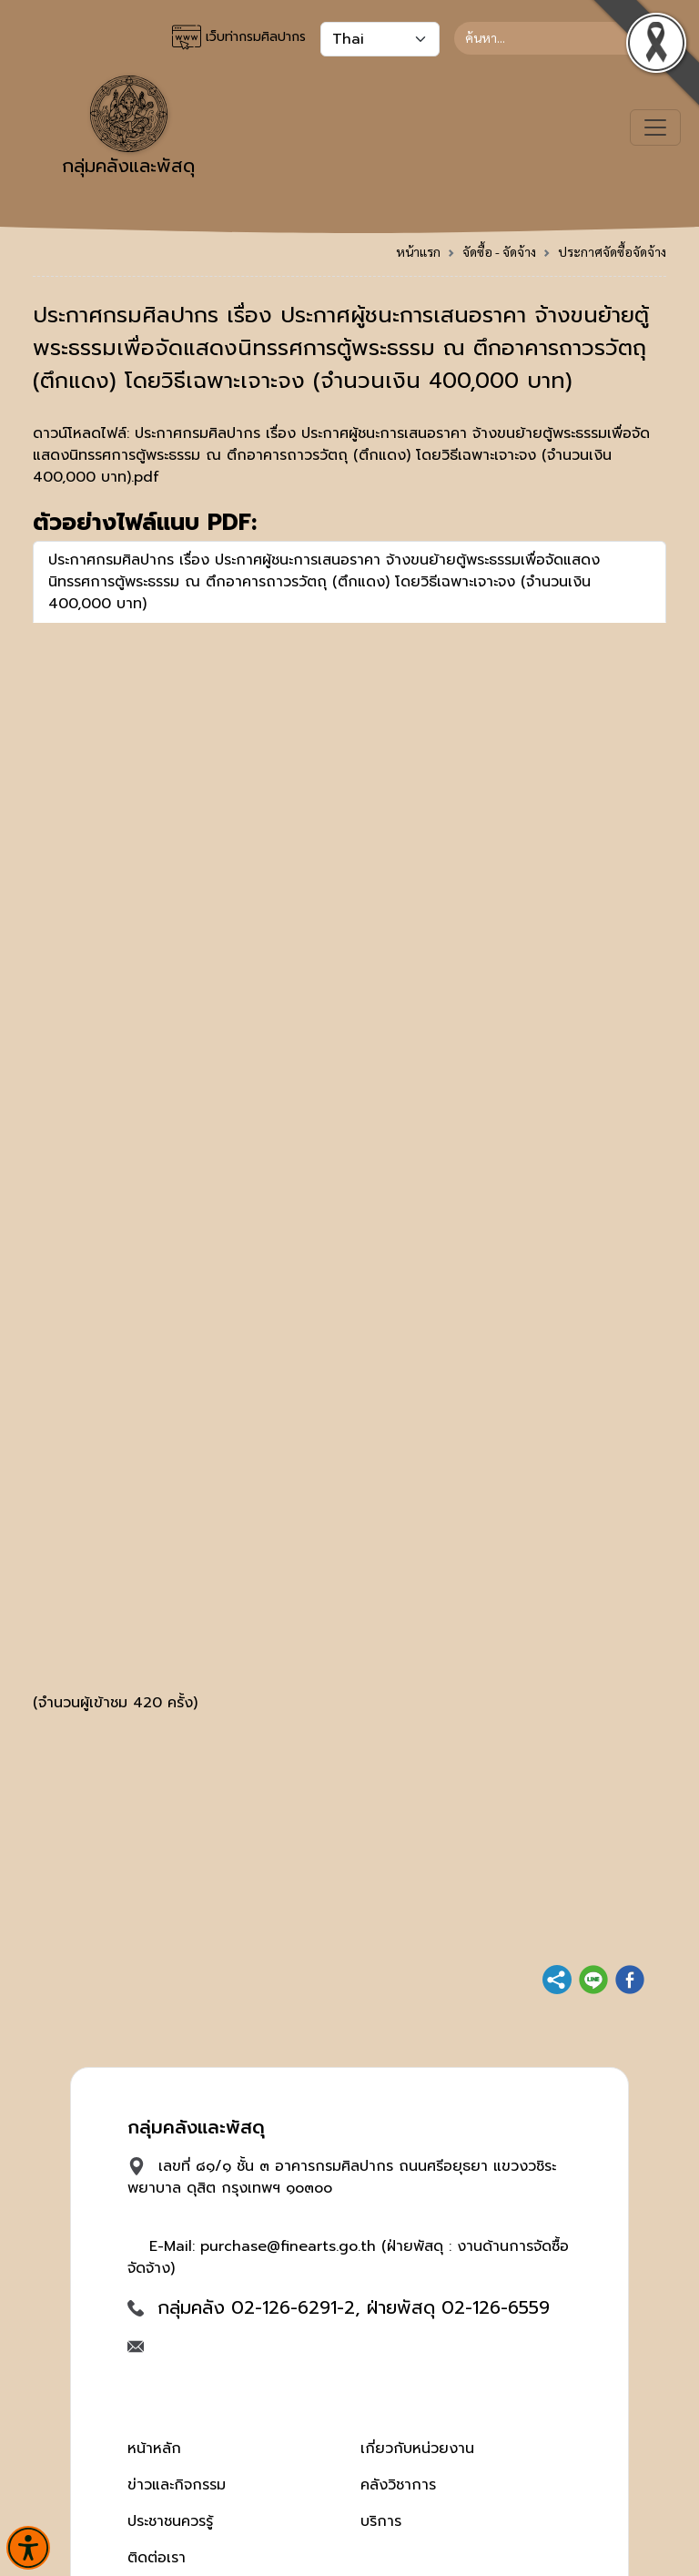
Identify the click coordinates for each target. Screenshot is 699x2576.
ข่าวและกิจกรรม (176, 2485)
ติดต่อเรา (156, 2558)
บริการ (380, 2521)
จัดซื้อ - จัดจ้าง (499, 251)
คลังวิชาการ (398, 2485)
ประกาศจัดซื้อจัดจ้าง (612, 251)
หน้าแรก (418, 251)
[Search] (560, 38)
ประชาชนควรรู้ (170, 2521)
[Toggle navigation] (655, 127)
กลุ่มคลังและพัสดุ (128, 127)
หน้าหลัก (154, 2448)
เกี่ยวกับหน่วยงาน (417, 2448)
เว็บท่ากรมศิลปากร (239, 37)
